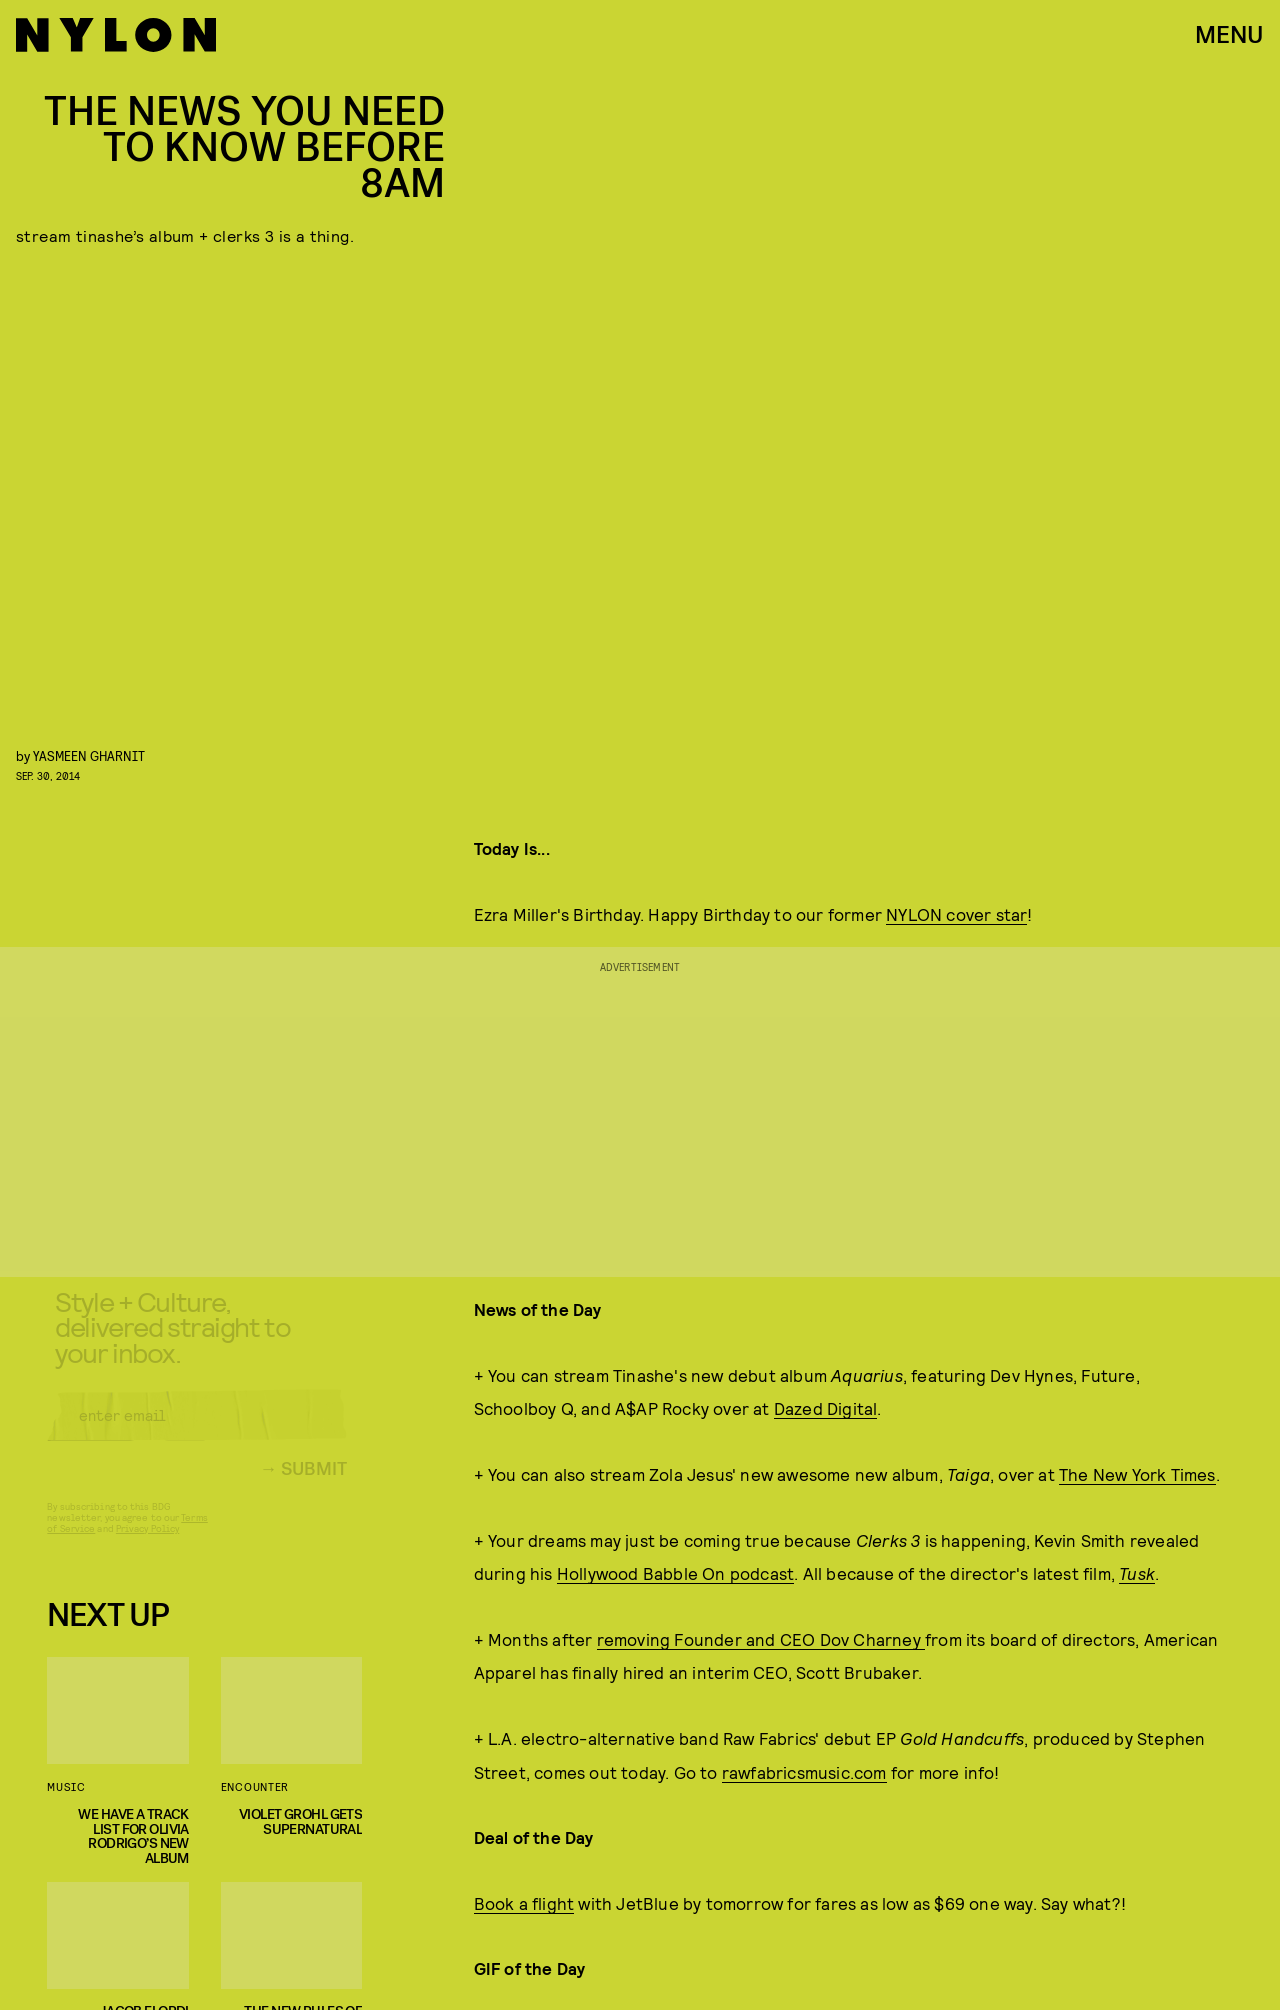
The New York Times (1137, 1474)
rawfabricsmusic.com (804, 1772)
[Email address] (197, 1431)
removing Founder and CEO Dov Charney (761, 1639)
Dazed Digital (826, 1408)
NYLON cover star (956, 914)
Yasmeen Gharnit (89, 755)
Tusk (1137, 1573)
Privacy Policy (147, 1544)
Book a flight (524, 1903)
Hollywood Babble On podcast (675, 1573)
